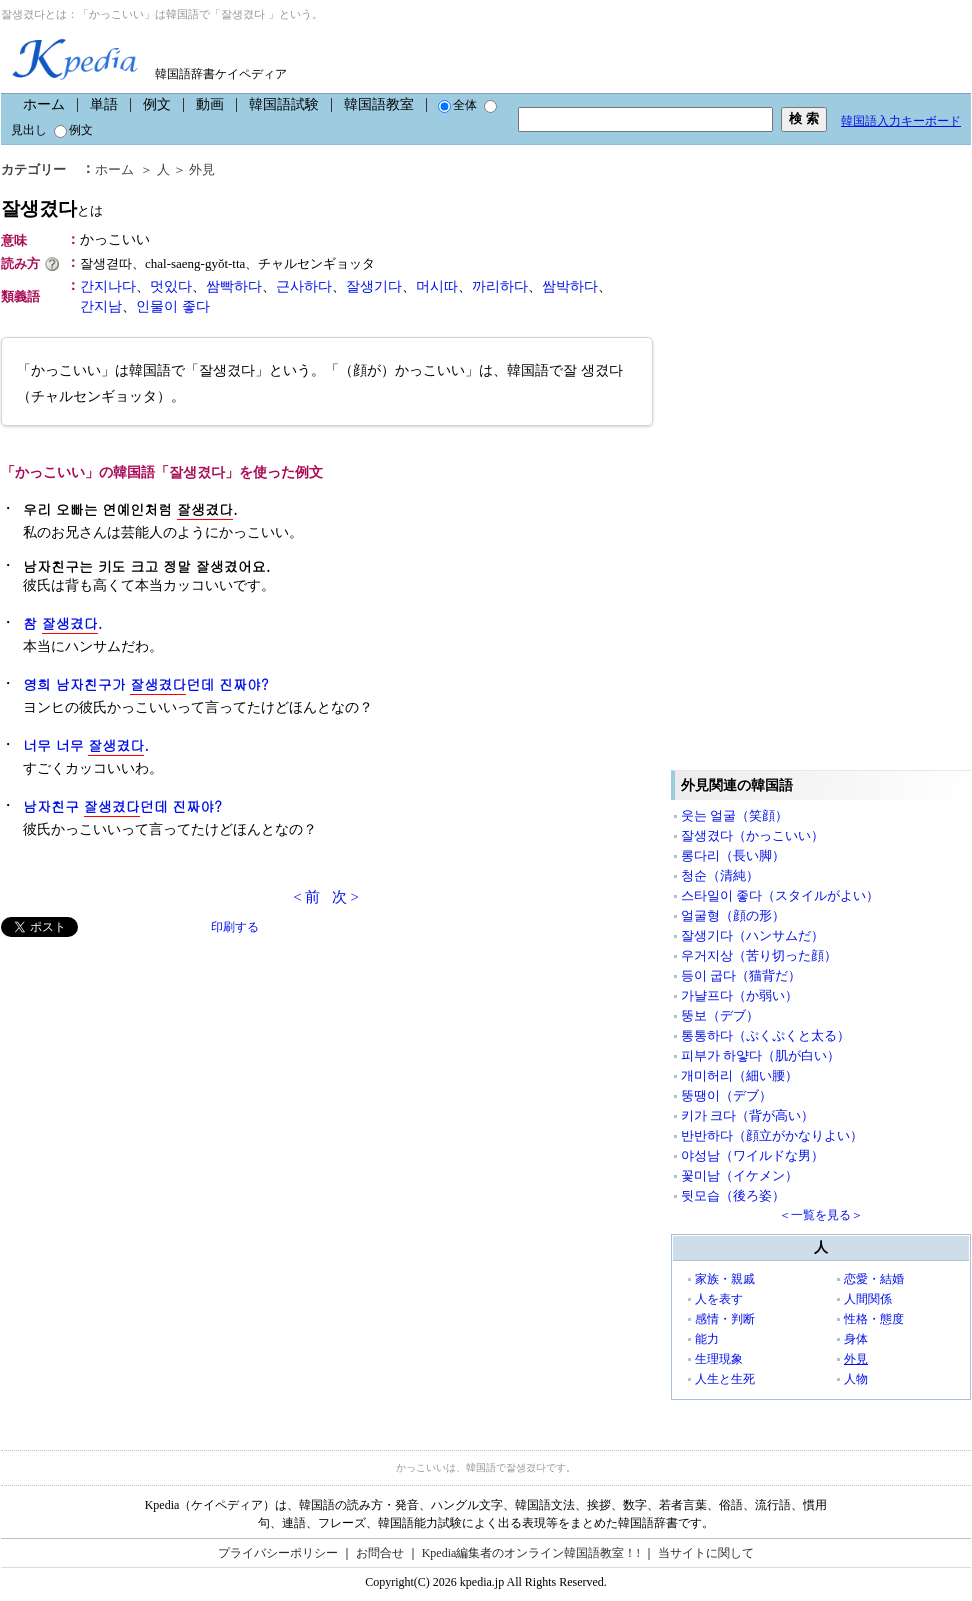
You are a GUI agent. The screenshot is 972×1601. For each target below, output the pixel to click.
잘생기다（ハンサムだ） (752, 935)
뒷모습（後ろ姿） (733, 1195)
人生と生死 (725, 1379)
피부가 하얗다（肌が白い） (760, 1055)
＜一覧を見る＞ (821, 1215)
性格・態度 (874, 1319)
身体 (856, 1339)
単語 (104, 104)
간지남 (101, 306)
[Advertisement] (151, 1077)
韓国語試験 (284, 104)
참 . (62, 623)
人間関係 (868, 1299)
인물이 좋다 (173, 306)
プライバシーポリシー (278, 1553)
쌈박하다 (570, 286)
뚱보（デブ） (720, 1015)
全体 (457, 105)
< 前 (306, 897)
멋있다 (171, 286)
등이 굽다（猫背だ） (741, 975)
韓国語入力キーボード (901, 121)
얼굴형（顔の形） (733, 915)
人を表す (719, 1299)
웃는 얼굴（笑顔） (734, 815)
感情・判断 (725, 1319)
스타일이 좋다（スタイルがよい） (780, 895)
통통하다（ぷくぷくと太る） (765, 1035)
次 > (345, 897)
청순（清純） (720, 875)
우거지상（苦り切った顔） (759, 955)
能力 (707, 1339)
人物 (856, 1379)
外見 (202, 169)
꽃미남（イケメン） (739, 1175)
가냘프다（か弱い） (739, 995)
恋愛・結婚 (874, 1279)
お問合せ (380, 1553)
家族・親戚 (725, 1279)
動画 (210, 104)
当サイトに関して (706, 1553)
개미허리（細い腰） (739, 1075)
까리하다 (500, 286)
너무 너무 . (86, 745)
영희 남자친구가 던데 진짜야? (146, 684)
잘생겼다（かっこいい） (752, 835)
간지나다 (108, 286)
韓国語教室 (379, 104)
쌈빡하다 (234, 286)
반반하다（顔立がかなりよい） (772, 1135)
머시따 (437, 286)
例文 (157, 104)
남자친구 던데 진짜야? (122, 806)
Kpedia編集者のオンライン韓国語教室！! (531, 1553)
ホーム (44, 104)
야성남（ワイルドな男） (752, 1155)
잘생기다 (374, 286)
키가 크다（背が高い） (747, 1115)
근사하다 (304, 286)
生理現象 (719, 1359)
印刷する (235, 927)
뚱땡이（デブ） (726, 1095)
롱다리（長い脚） (733, 855)
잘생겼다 (52, 208)
